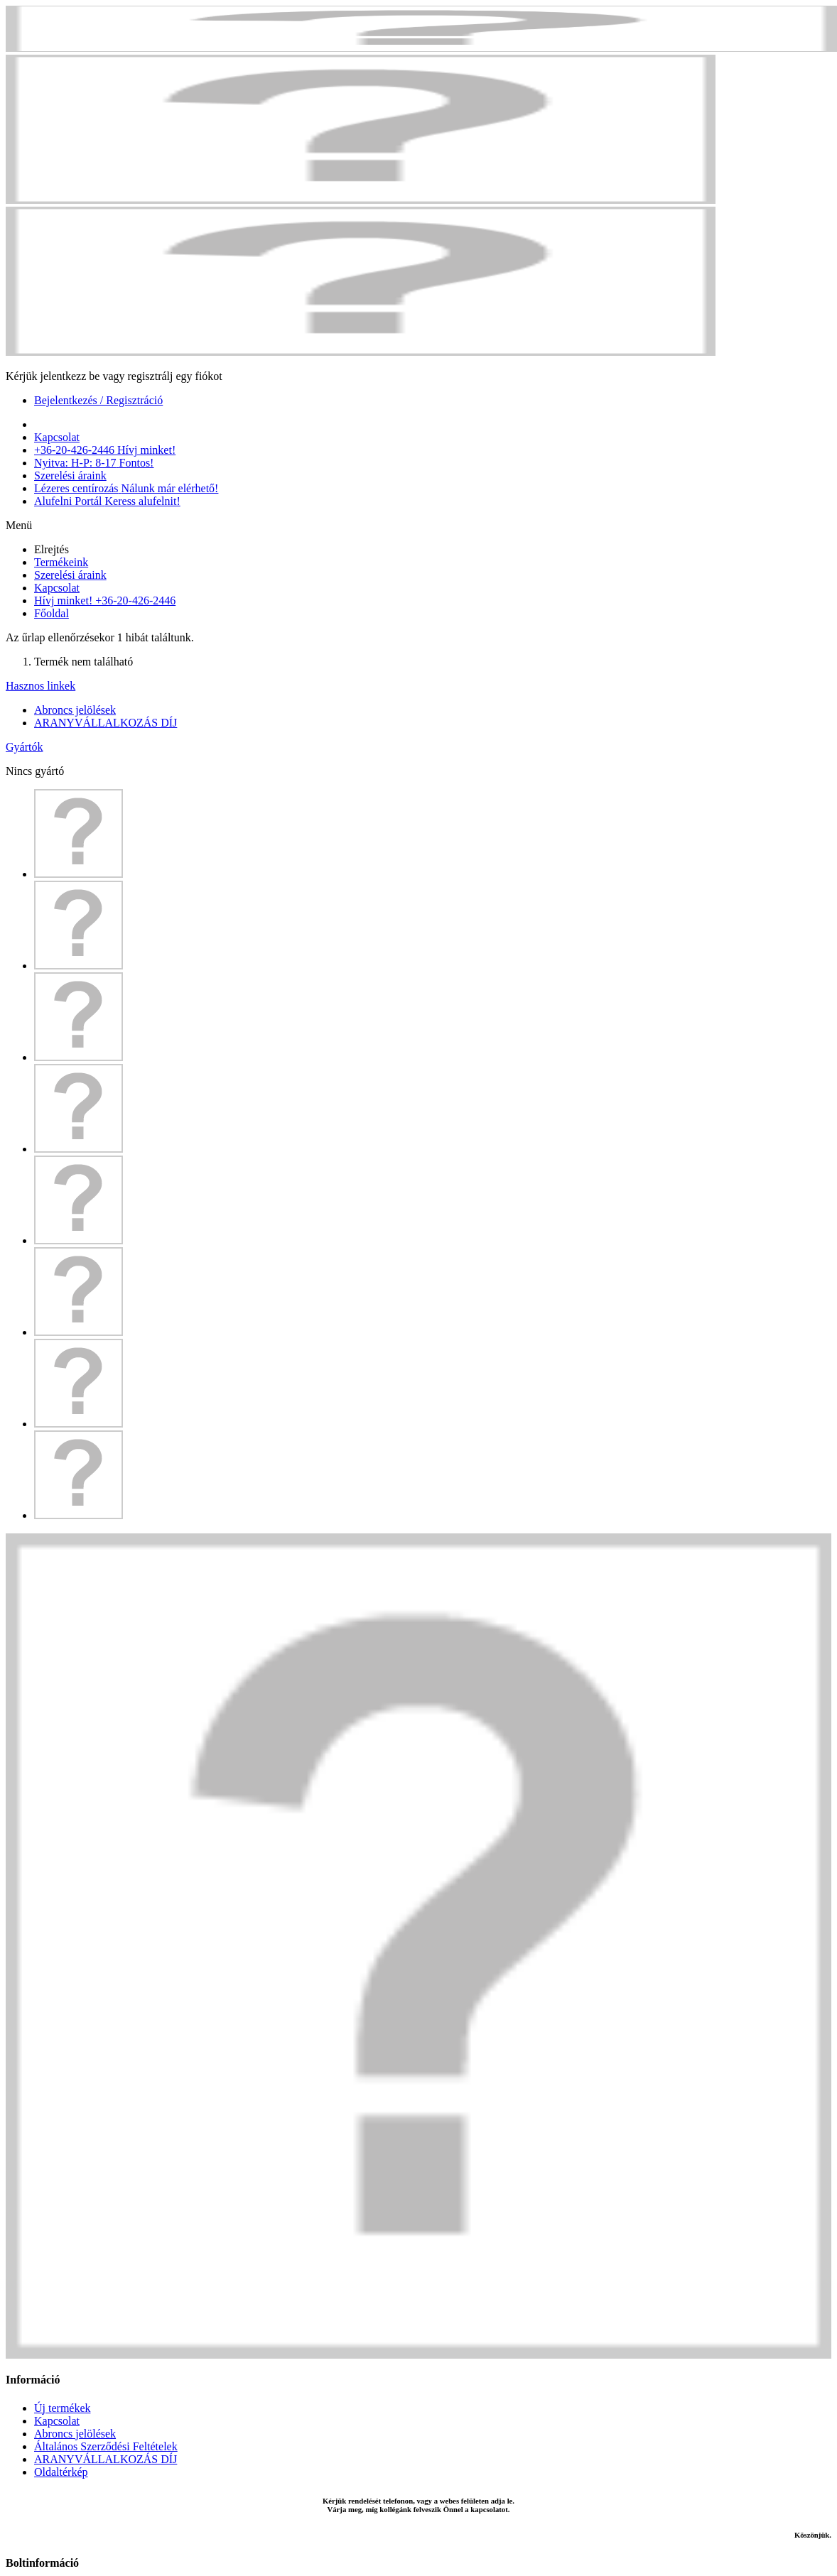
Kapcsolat (57, 588)
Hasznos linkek (40, 686)
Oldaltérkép (61, 2472)
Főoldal (51, 613)
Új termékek (62, 2408)
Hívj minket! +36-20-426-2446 (105, 600)
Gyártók (24, 747)
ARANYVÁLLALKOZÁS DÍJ (105, 723)
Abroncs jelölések (75, 710)
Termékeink (61, 562)
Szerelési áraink (70, 575)
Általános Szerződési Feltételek (106, 2446)
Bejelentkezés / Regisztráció (98, 400)
